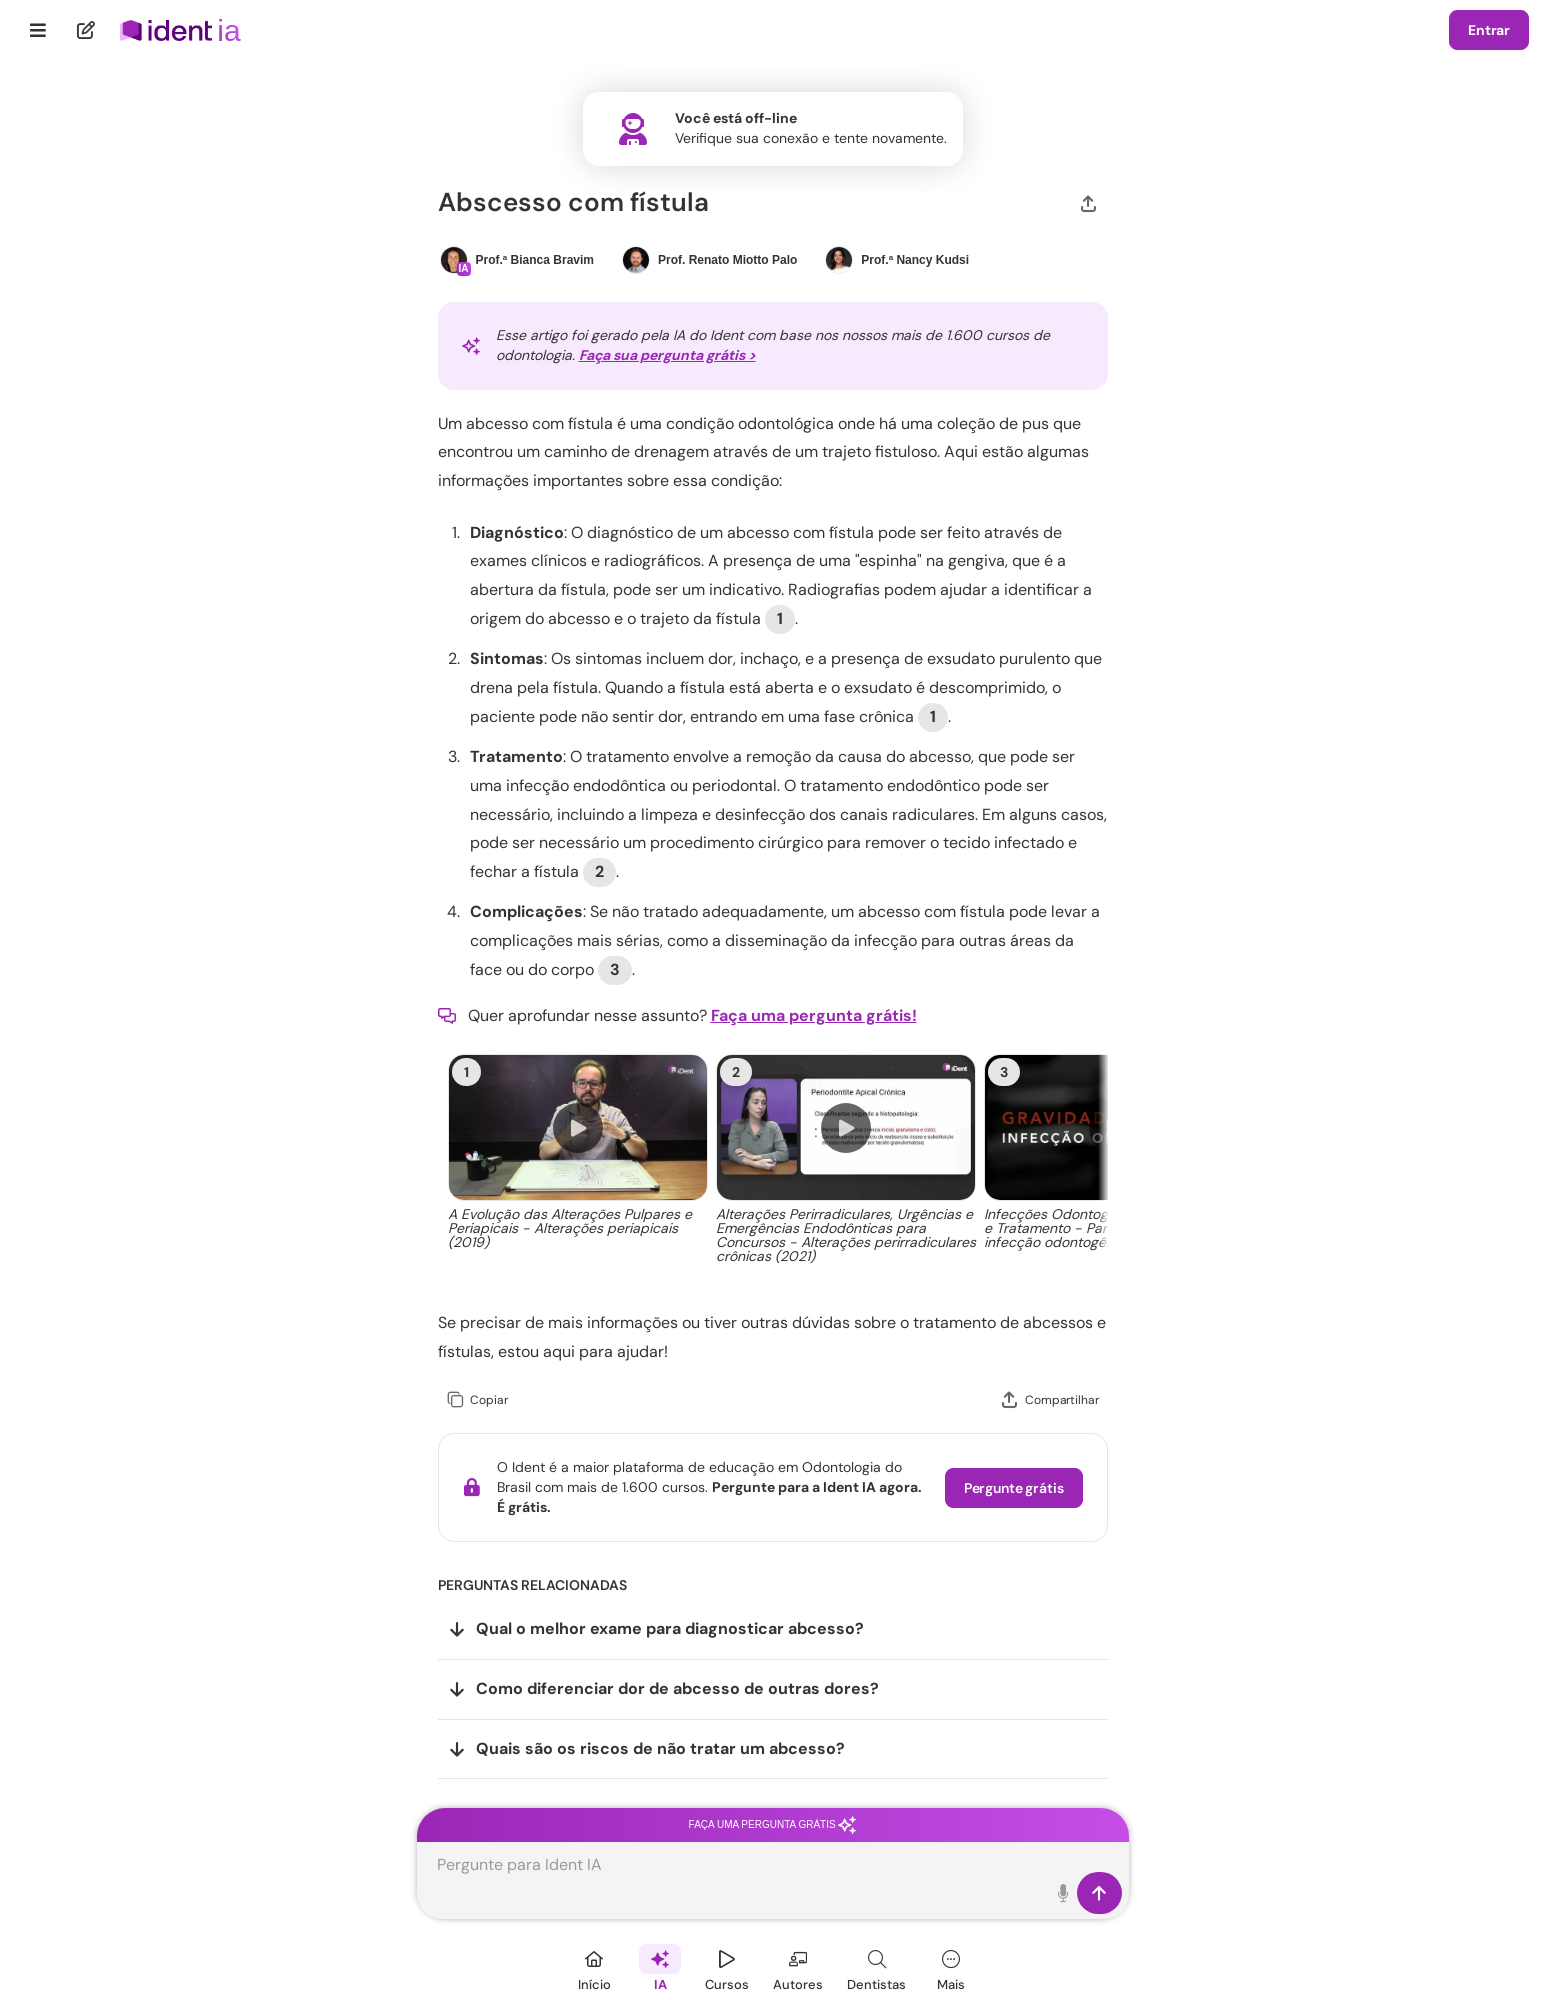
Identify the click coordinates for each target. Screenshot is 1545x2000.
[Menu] (38, 30)
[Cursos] (727, 1967)
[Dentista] (876, 1967)
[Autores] (798, 1967)
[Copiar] (477, 1400)
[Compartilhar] (1088, 202)
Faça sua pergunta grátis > (667, 355)
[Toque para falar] (1064, 1893)
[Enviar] (1099, 1893)
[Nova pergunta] (86, 30)
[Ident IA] (660, 1967)
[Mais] (951, 1967)
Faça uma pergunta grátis (773, 1824)
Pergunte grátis (1014, 1488)
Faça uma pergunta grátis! (814, 1015)
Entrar (1489, 30)
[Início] (594, 1967)
